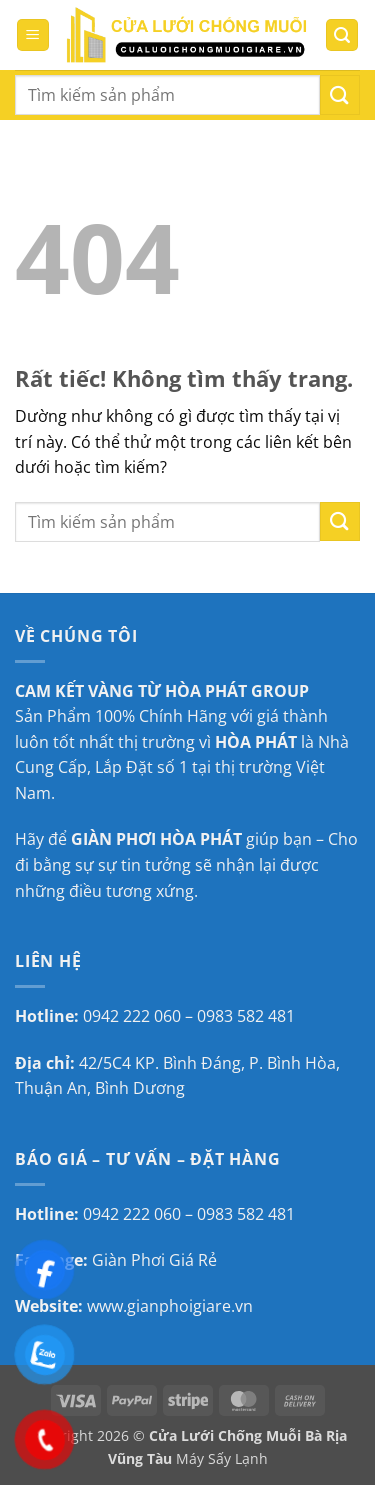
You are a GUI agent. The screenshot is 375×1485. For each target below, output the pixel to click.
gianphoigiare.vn (190, 1306)
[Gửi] (340, 94)
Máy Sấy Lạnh (222, 1458)
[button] (33, 35)
